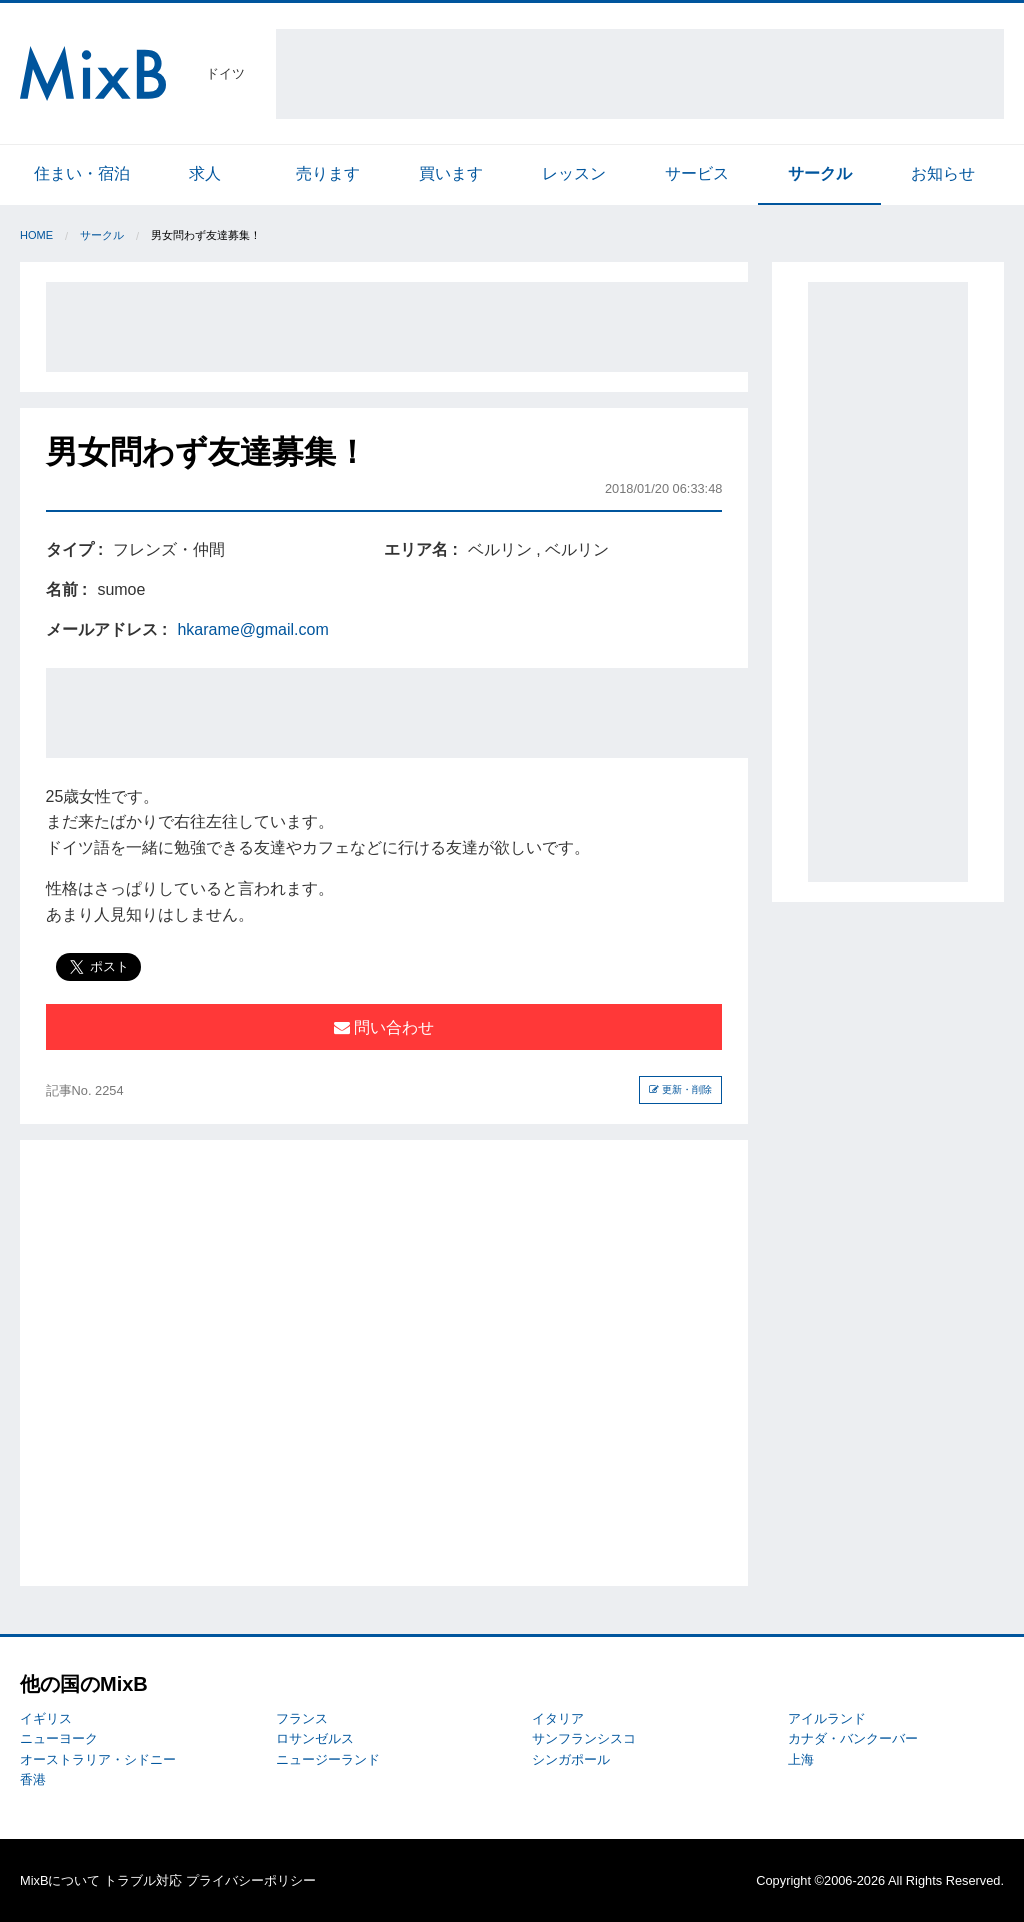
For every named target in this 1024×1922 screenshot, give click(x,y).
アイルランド (827, 1718)
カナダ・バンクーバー (853, 1738)
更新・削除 (680, 1089)
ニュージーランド (328, 1759)
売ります (328, 173)
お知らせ (943, 173)
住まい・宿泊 (82, 173)
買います (451, 173)
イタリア (558, 1718)
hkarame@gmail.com (252, 629)
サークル (820, 173)
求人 (205, 173)
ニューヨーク (59, 1738)
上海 (801, 1759)
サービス (697, 173)
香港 (33, 1779)
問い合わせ (384, 1027)
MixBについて (60, 1880)
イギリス (46, 1718)
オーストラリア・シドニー (98, 1759)
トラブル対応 (143, 1880)
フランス (302, 1718)
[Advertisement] (640, 74)
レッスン (574, 173)
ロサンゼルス (315, 1738)
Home (36, 235)
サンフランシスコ (584, 1738)
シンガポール (571, 1759)
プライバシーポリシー (251, 1880)
